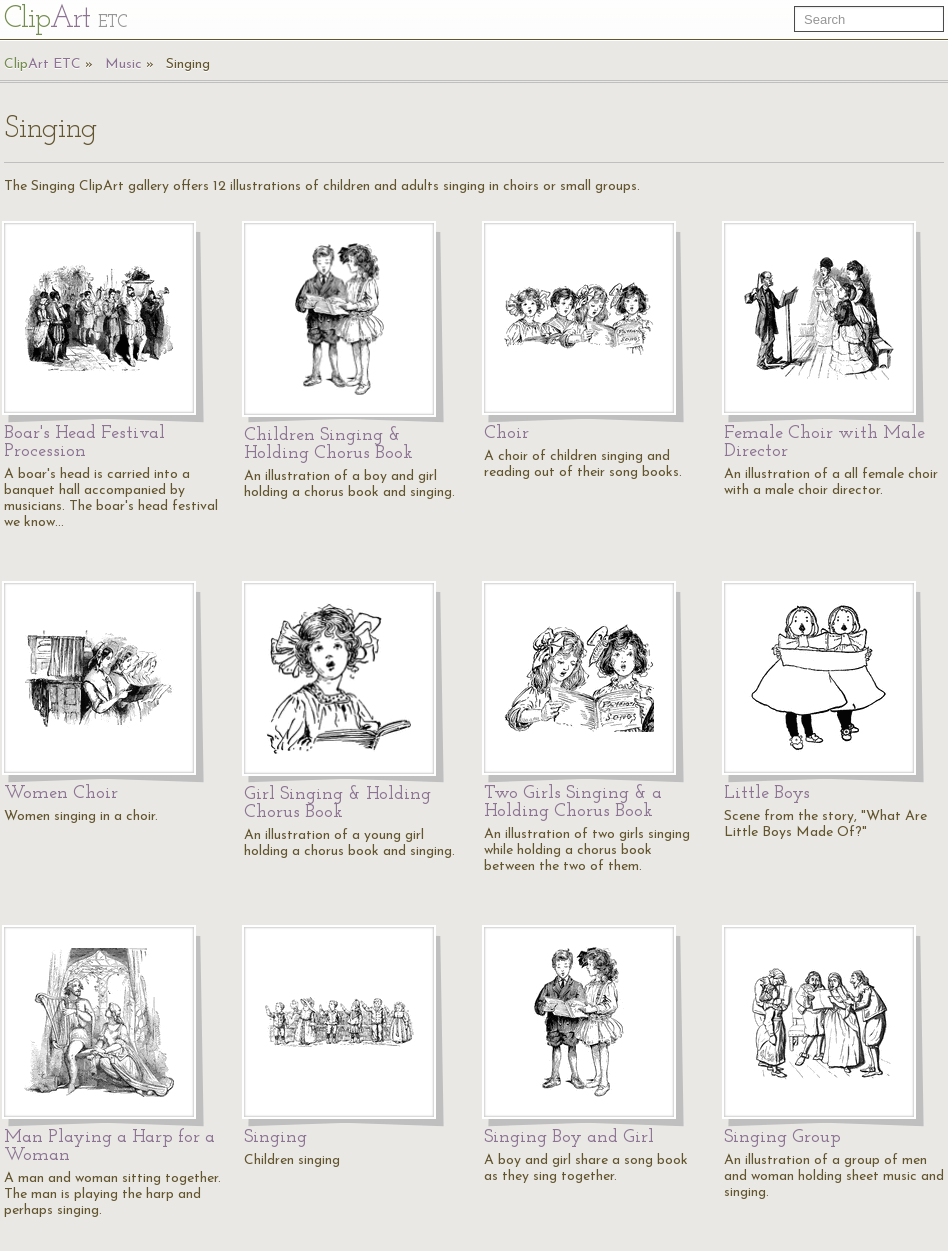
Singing (188, 64)
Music (123, 64)
